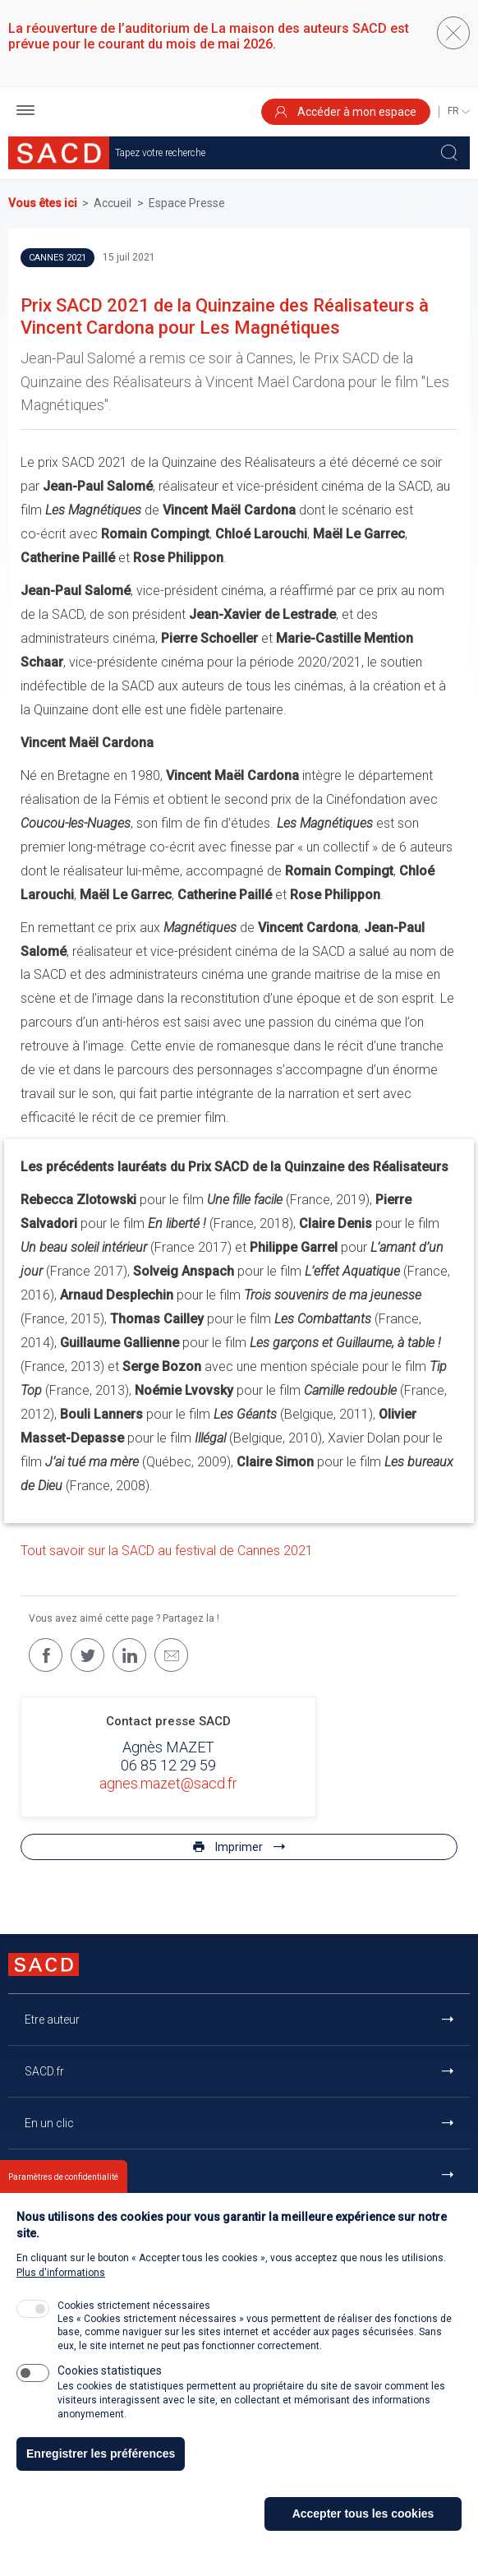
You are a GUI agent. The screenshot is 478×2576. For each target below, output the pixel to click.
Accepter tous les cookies (363, 2515)
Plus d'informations (60, 2274)
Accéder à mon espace (345, 111)
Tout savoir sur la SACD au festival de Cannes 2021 (167, 1550)
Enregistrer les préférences (100, 2455)
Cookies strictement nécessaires (133, 2307)
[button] (25, 112)
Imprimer (239, 1847)
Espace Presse (187, 203)
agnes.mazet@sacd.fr (168, 1783)
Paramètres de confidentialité (63, 2178)
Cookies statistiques (109, 2372)
